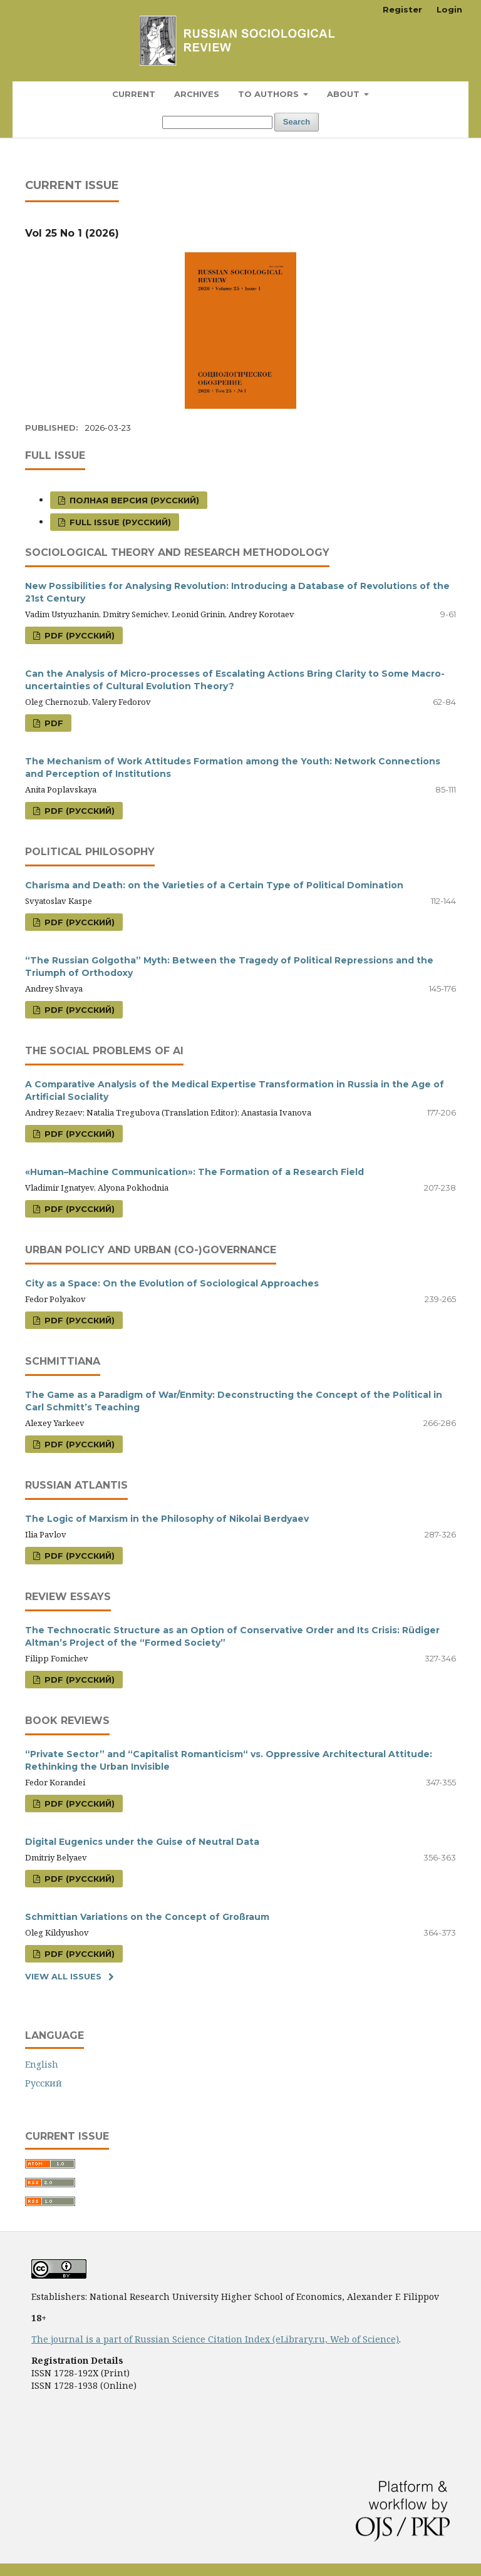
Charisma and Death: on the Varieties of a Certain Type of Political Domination (214, 885)
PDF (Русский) (78, 635)
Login (449, 9)
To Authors (269, 94)
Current (133, 94)
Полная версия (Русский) (133, 500)
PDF (52, 723)
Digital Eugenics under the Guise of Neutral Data (142, 1841)
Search (296, 121)
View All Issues (63, 1976)
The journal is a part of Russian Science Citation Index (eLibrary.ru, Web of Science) (215, 2339)
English (41, 2064)
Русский (43, 2083)
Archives (196, 94)
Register (402, 9)
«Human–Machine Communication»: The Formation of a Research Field (194, 1172)
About (344, 94)
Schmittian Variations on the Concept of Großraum (147, 1916)
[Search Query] (217, 122)
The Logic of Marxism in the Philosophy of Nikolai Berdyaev (167, 1518)
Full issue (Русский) (119, 522)
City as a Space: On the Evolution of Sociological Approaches (172, 1283)
